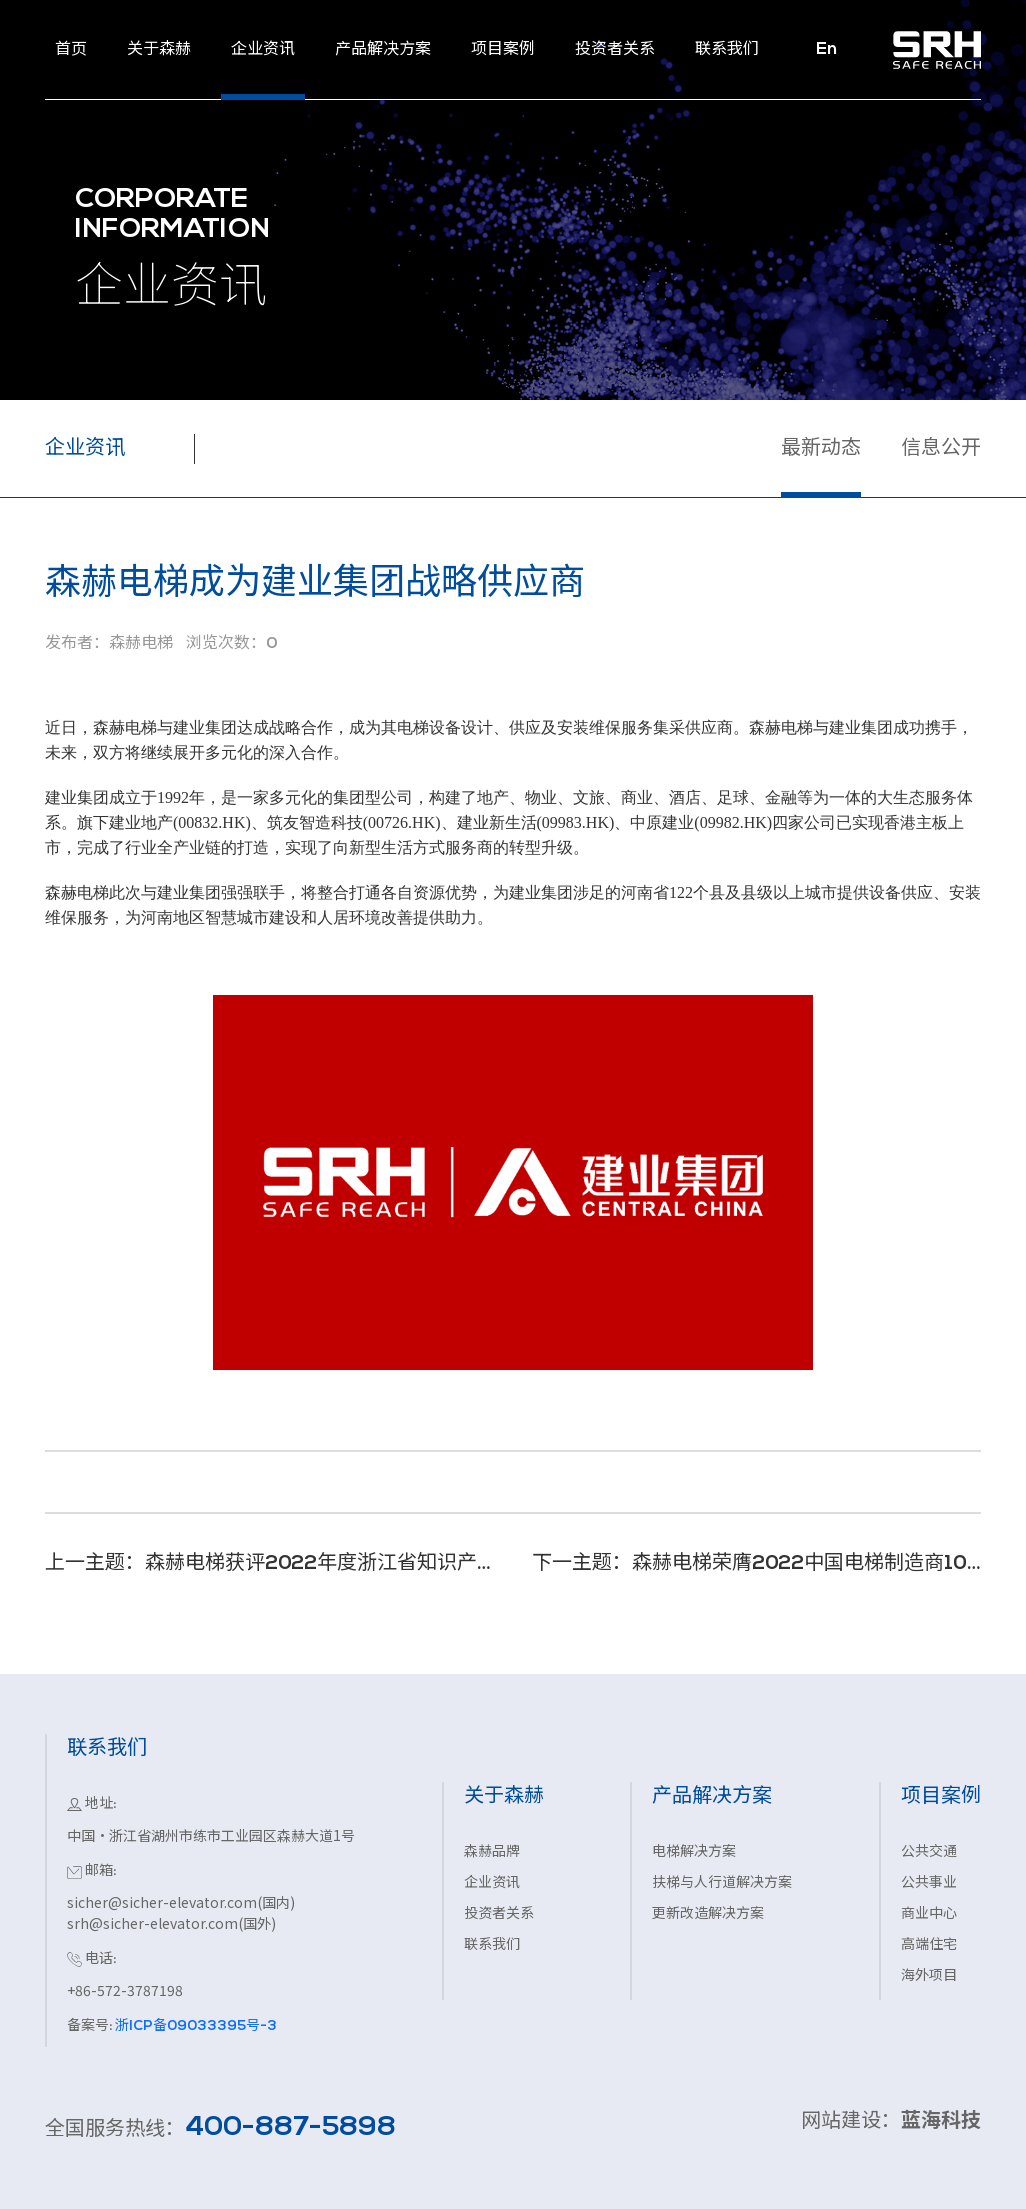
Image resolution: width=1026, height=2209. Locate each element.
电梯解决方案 (694, 1852)
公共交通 (929, 1852)
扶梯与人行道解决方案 (722, 1883)
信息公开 (941, 449)
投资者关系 (499, 1914)
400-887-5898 (290, 2128)
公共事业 (929, 1883)
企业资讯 (492, 1883)
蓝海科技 (941, 2122)
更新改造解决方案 (708, 1914)
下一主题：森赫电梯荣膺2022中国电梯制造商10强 (756, 1564)
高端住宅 (929, 1945)
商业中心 (929, 1914)
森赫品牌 (492, 1852)
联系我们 (492, 1945)
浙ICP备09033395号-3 (194, 2026)
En (826, 49)
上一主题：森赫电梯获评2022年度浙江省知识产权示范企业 (269, 1564)
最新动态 (821, 449)
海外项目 (929, 1976)
